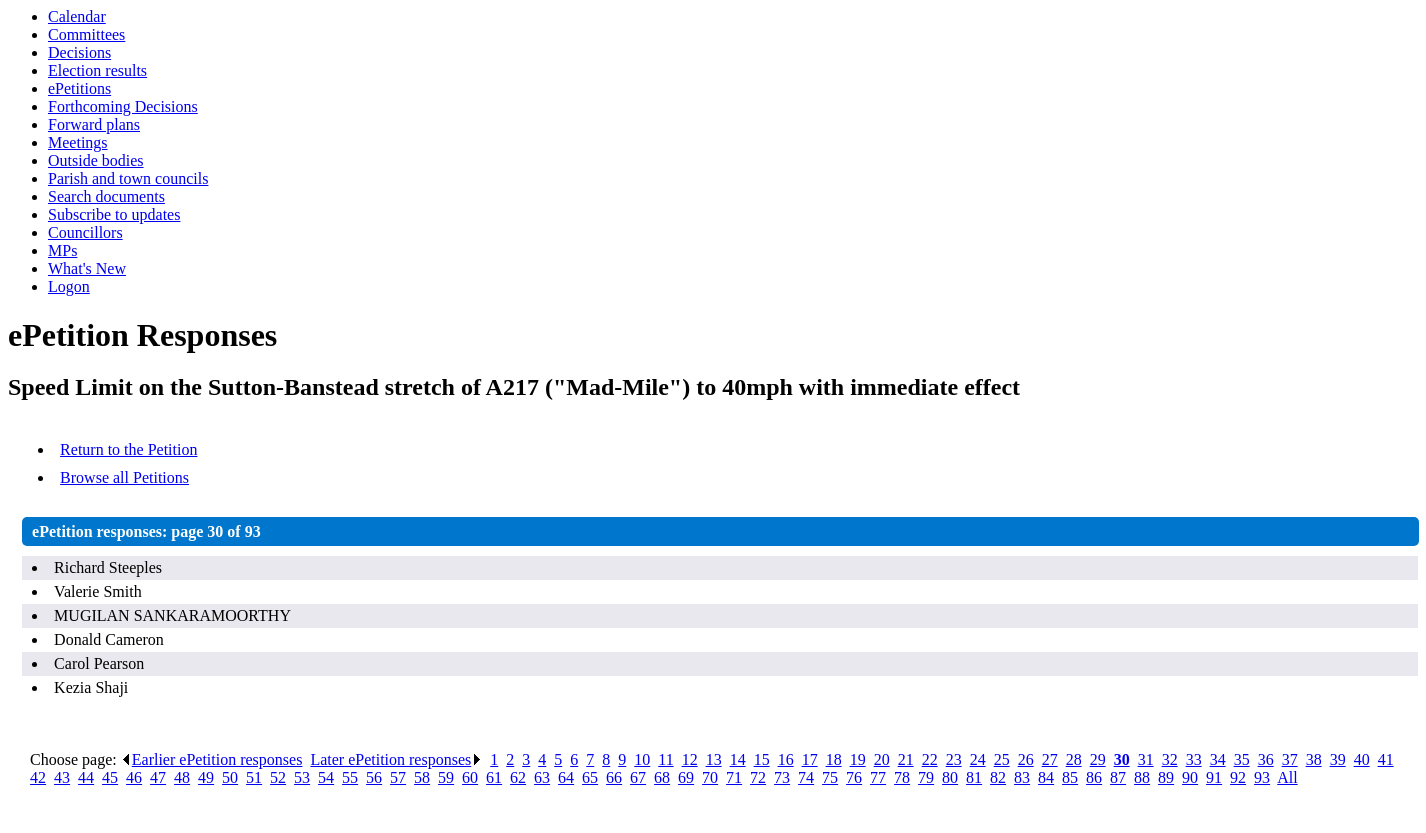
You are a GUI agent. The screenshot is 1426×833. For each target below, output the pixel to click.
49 (206, 777)
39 (1338, 759)
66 (614, 777)
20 (882, 759)
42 (38, 777)
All (1287, 777)
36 (1266, 759)
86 (1094, 777)
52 (278, 777)
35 (1242, 759)
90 (1190, 777)
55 (350, 777)
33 (1194, 759)
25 (1002, 759)
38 (1314, 759)
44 (86, 777)
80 (950, 777)
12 (690, 759)
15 (762, 759)
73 (782, 777)
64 (566, 777)
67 (638, 777)
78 (902, 777)
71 (734, 777)
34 (1218, 759)
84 (1046, 777)
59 (446, 777)
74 (806, 777)
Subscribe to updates (114, 214)
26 (1026, 759)
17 (810, 759)
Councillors (85, 232)
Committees (86, 34)
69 (686, 777)
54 (326, 777)
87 (1118, 777)
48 (182, 777)
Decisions (79, 52)
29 (1098, 759)
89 (1166, 777)
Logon (69, 286)
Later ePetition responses (396, 759)
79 (926, 777)
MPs (62, 250)
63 (542, 777)
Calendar (77, 16)
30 (1122, 759)
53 (302, 777)
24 (978, 759)
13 (714, 759)
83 (1022, 777)
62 (518, 777)
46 (134, 777)
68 (662, 777)
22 (930, 759)
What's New (87, 268)
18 (834, 759)
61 (494, 777)
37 (1290, 759)
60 (470, 777)
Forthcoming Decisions (123, 106)
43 (62, 777)
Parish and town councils (128, 178)
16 (786, 759)
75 (830, 777)
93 (1262, 777)
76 (854, 777)
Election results (97, 70)
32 (1170, 759)
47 (158, 777)
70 (710, 777)
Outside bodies (96, 160)
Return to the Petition (128, 449)
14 (738, 759)
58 (422, 777)
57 (398, 777)
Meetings (78, 142)
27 (1050, 759)
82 (998, 777)
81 (974, 777)
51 (254, 777)
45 (110, 777)
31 (1146, 759)
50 (230, 777)
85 (1070, 777)
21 (906, 759)
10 (642, 759)
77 (878, 777)
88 (1142, 777)
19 (858, 759)
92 (1238, 777)
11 (665, 759)
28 (1074, 759)
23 (954, 759)
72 (758, 777)
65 (590, 777)
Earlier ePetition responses (212, 759)
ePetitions (79, 88)
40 (1362, 759)
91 (1214, 777)
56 (374, 777)
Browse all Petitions (124, 477)
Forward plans (94, 124)
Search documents (106, 196)
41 (1386, 759)
